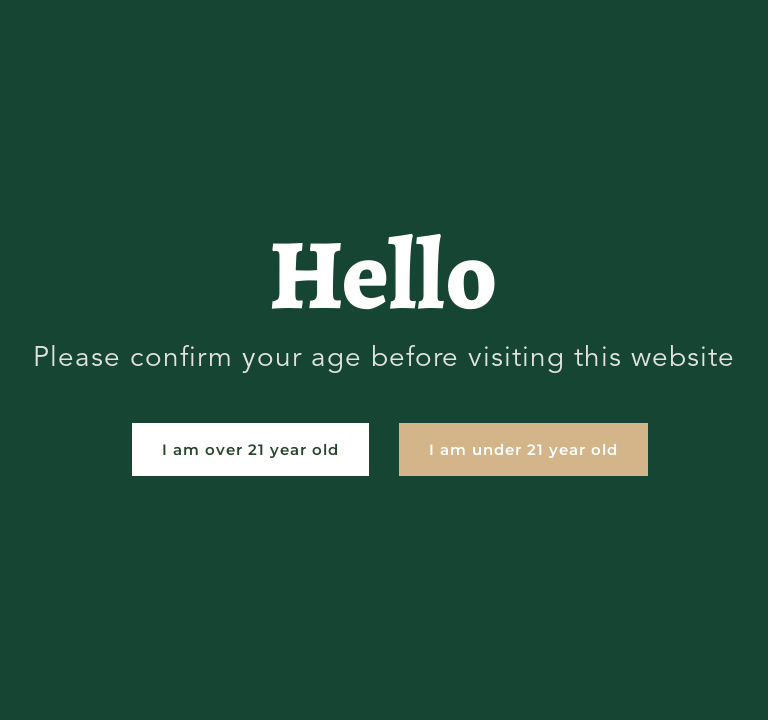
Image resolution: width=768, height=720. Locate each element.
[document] (384, 360)
